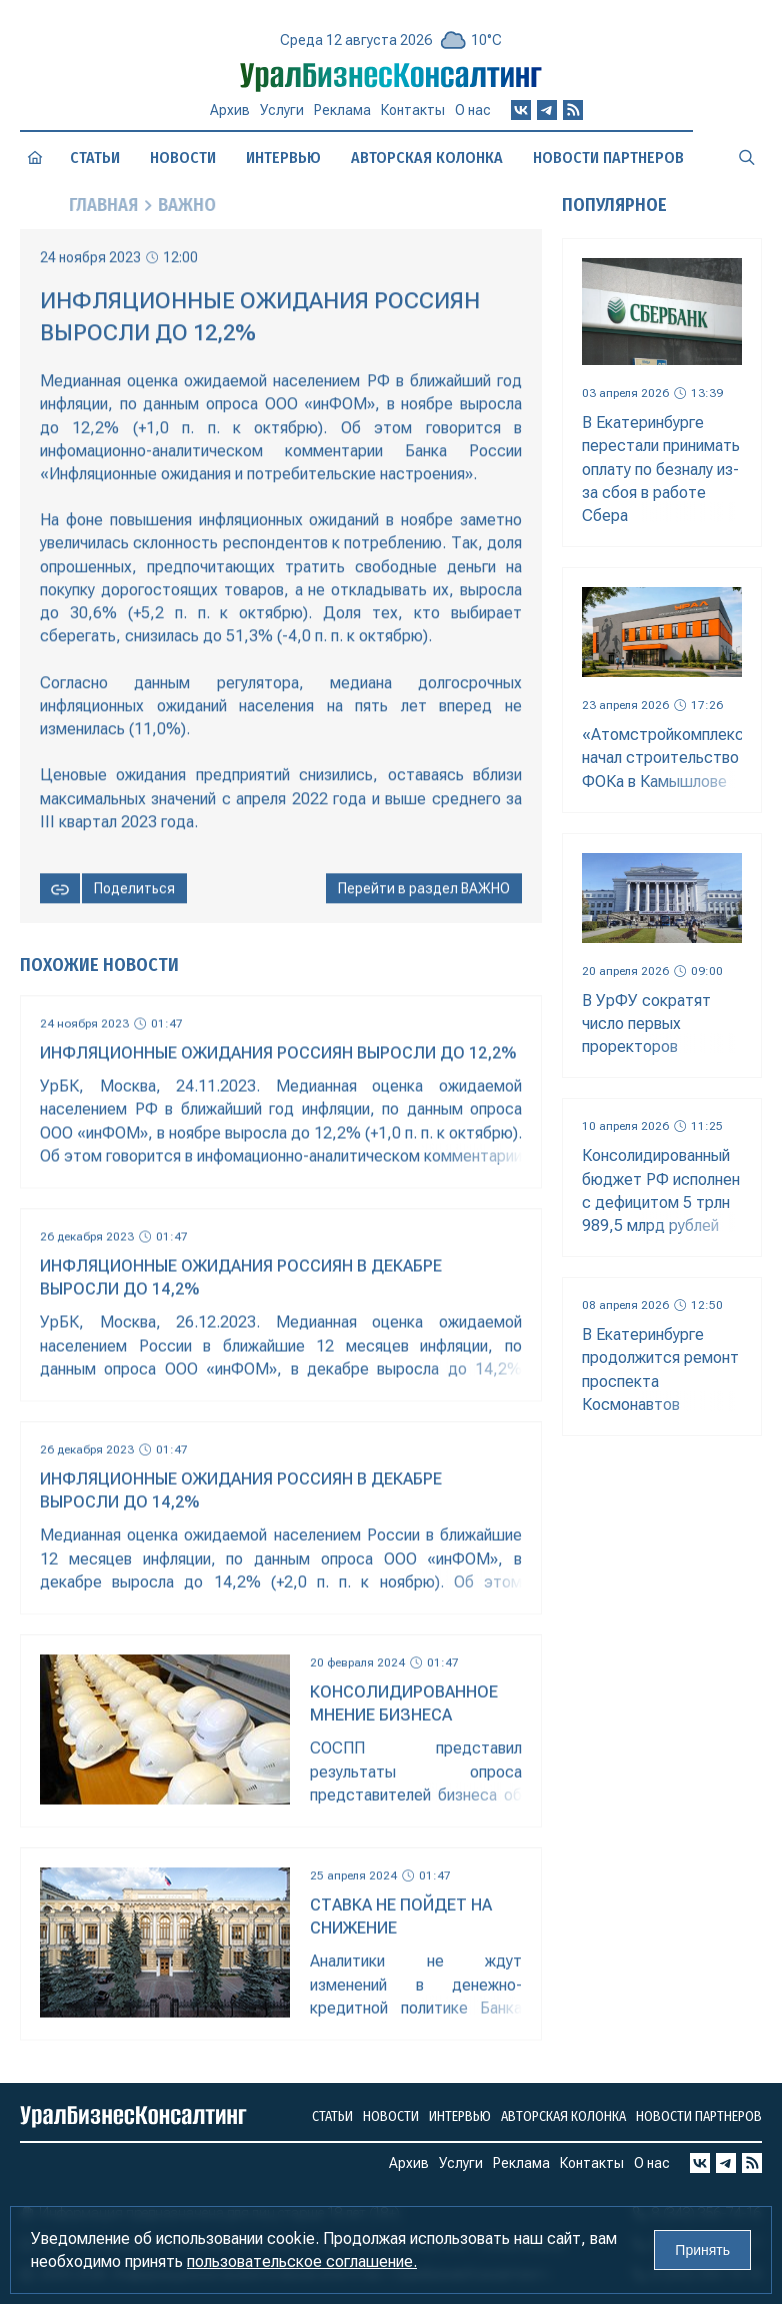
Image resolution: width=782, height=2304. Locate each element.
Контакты (413, 119)
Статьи (95, 158)
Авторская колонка (427, 158)
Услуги (282, 118)
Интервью (283, 157)
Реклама (342, 118)
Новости (182, 158)
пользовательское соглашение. (302, 2261)
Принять (702, 2250)
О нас (473, 118)
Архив (230, 117)
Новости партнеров (609, 158)
